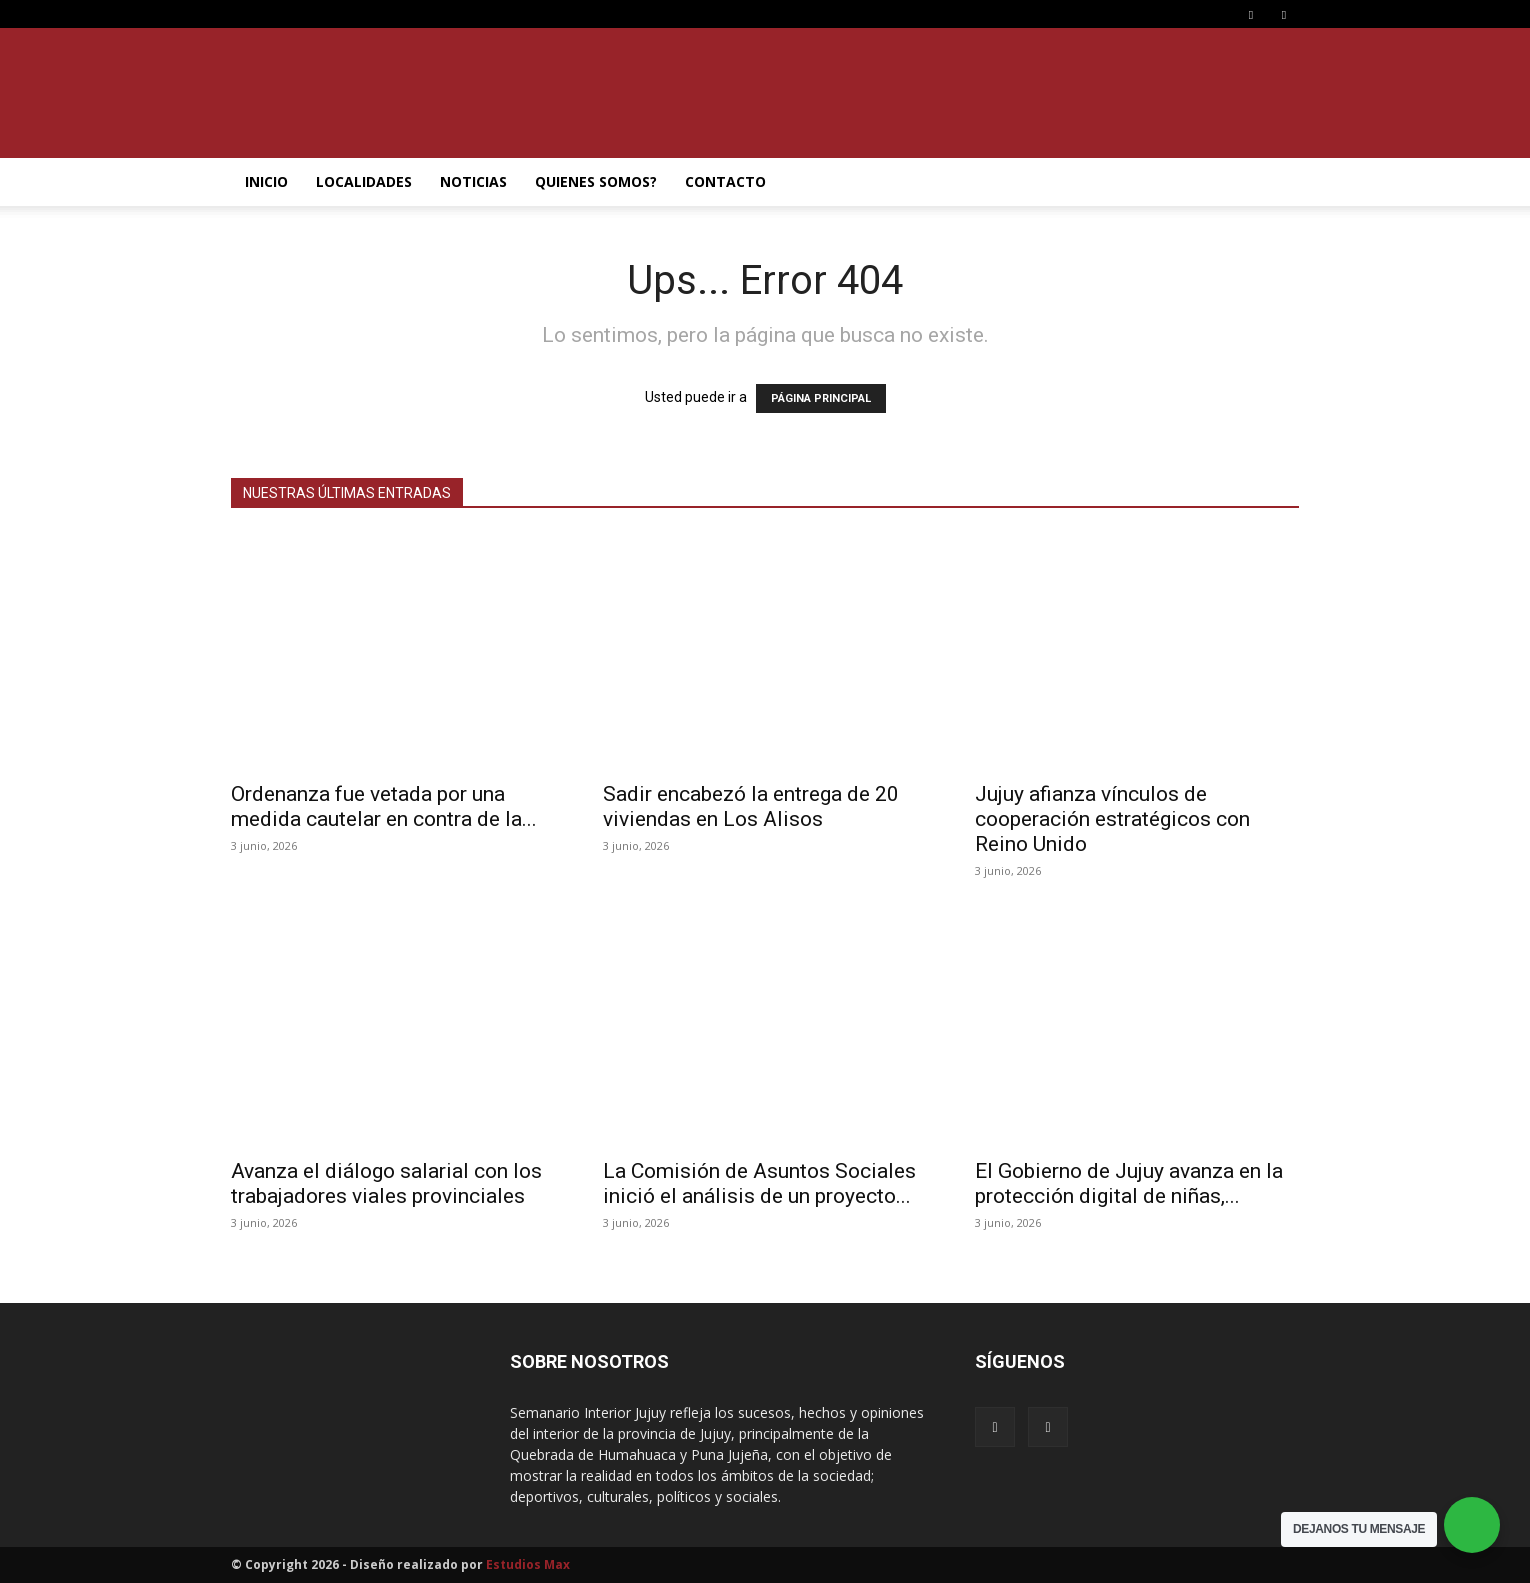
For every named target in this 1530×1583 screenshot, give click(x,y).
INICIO (266, 181)
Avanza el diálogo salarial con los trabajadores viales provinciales (386, 1183)
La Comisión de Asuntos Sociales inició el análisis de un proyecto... (759, 1183)
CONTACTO (725, 181)
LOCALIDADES (364, 181)
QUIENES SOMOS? (596, 181)
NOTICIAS (473, 181)
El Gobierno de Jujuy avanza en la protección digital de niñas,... (1129, 1183)
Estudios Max (528, 1564)
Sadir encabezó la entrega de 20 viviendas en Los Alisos (751, 806)
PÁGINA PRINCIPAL (821, 398)
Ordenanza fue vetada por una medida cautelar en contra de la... (384, 806)
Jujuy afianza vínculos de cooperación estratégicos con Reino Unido (1112, 819)
